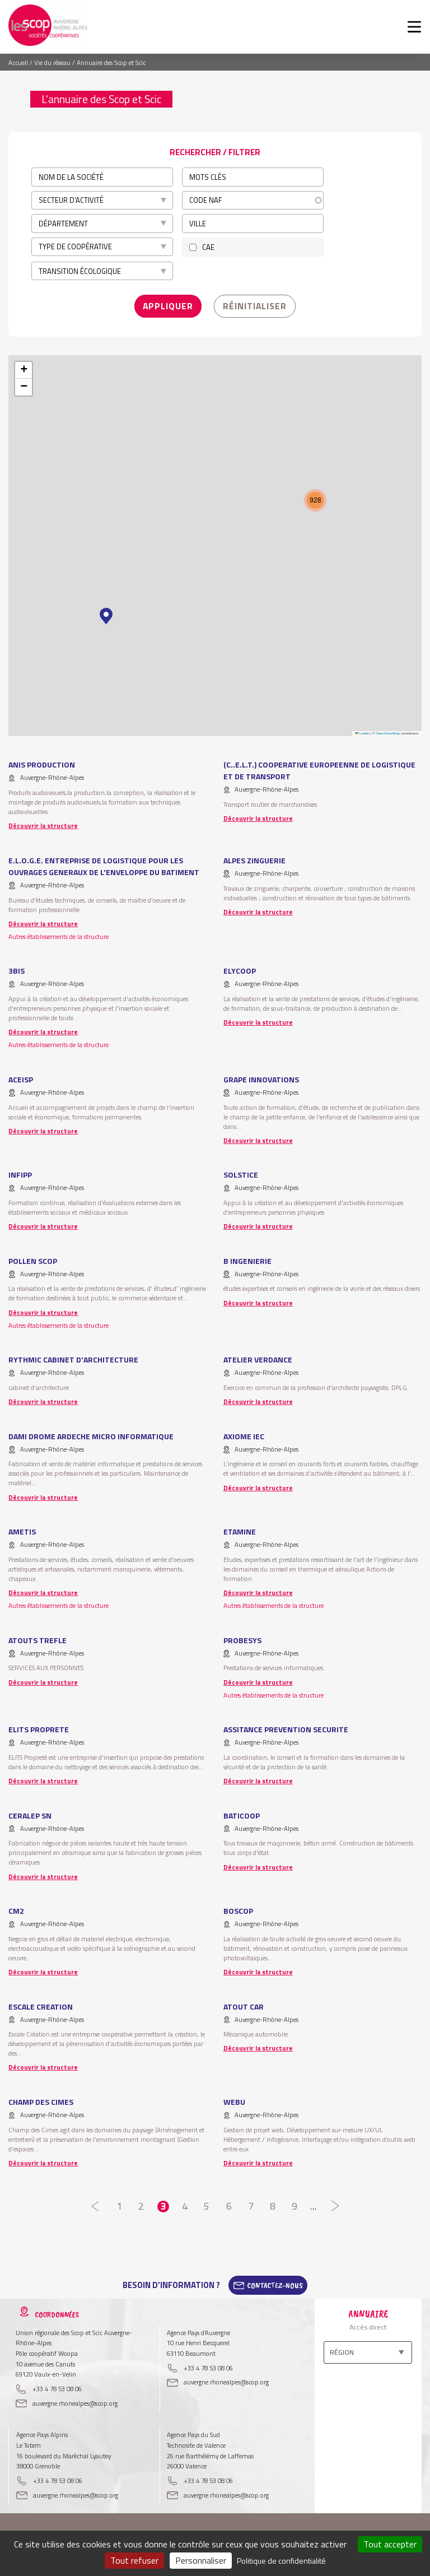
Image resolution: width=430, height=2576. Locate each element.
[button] (106, 611)
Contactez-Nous (274, 2280)
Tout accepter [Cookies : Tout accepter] (390, 2544)
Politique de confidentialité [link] (281, 2560)
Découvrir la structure (43, 820)
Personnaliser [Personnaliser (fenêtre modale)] (200, 2560)
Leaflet (362, 728)
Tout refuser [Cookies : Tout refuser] (134, 2560)
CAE (208, 247)
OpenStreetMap (388, 728)
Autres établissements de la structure (58, 931)
